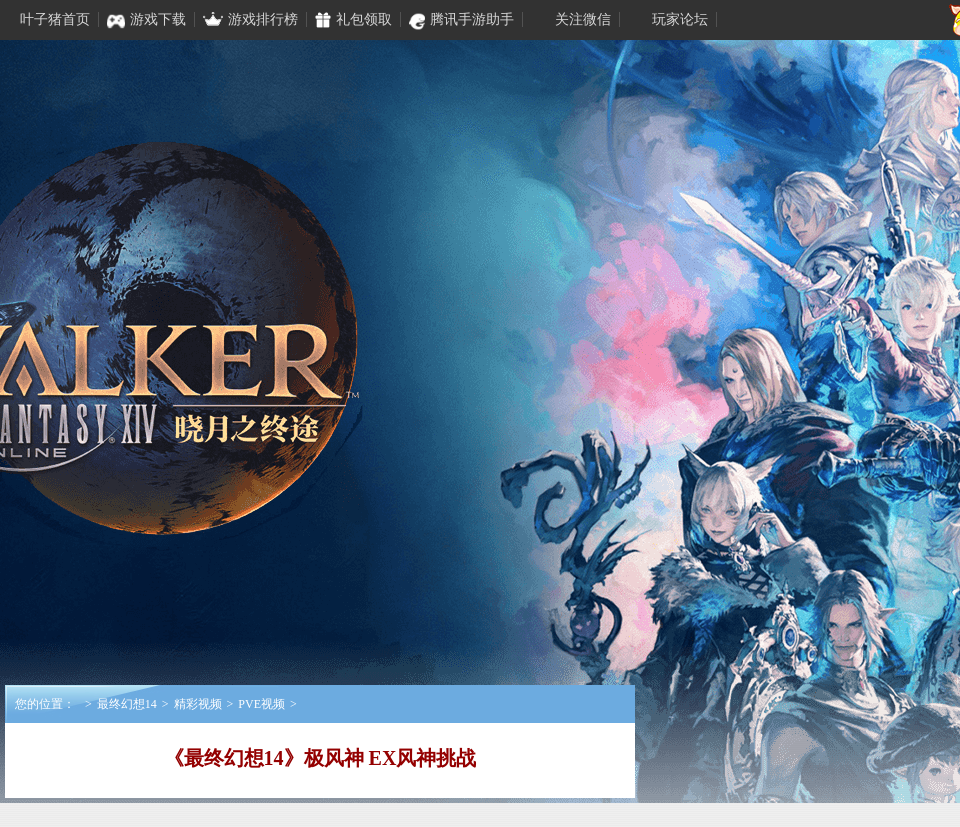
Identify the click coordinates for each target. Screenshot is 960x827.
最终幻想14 (127, 704)
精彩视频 (198, 704)
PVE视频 (261, 704)
